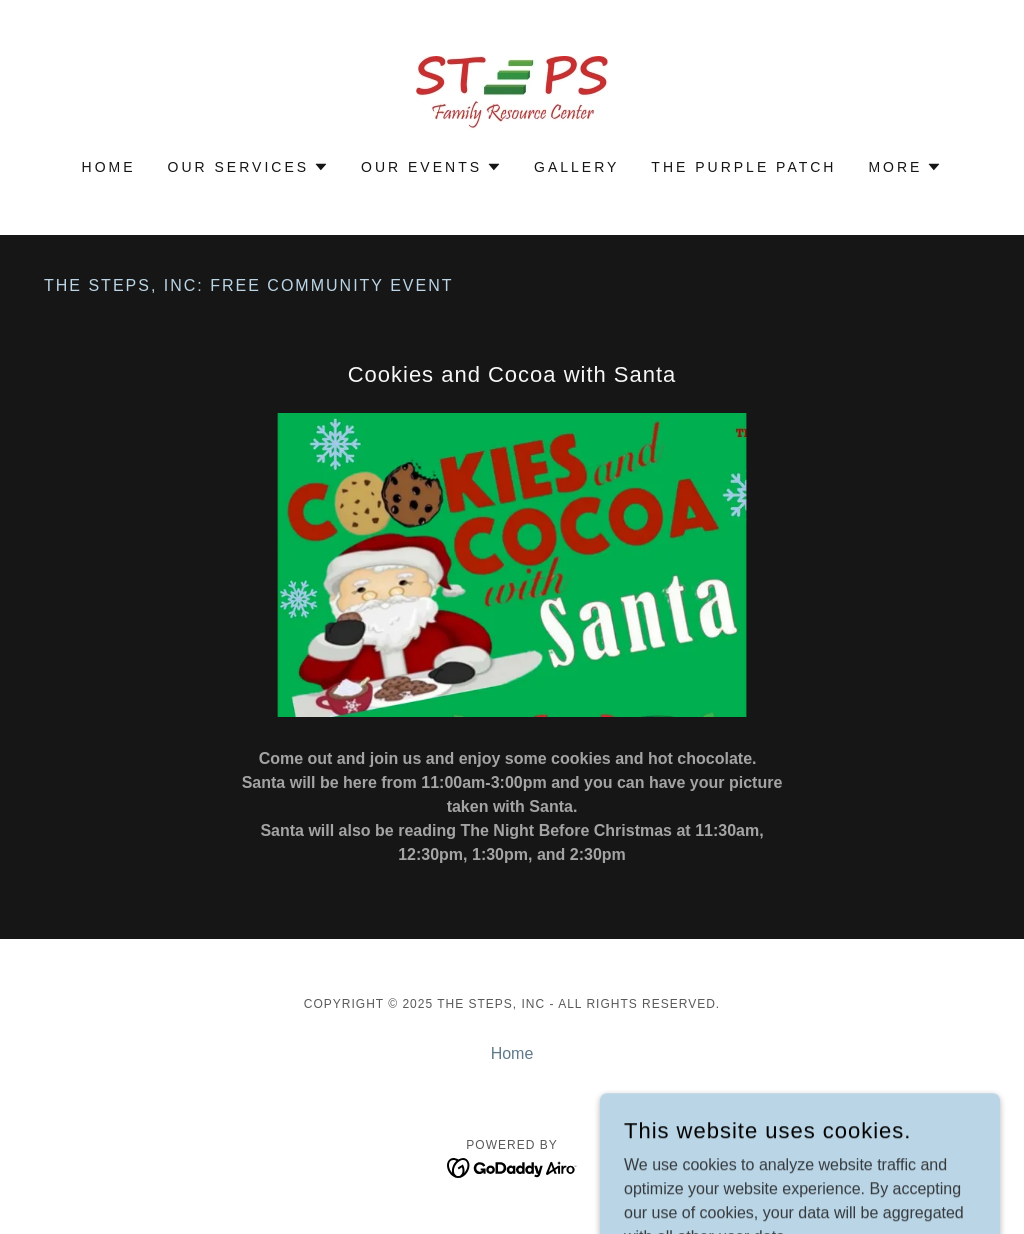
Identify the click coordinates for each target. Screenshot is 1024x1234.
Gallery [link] (576, 167)
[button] (249, 167)
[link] (512, 92)
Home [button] (512, 1053)
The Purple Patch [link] (743, 167)
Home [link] (109, 167)
